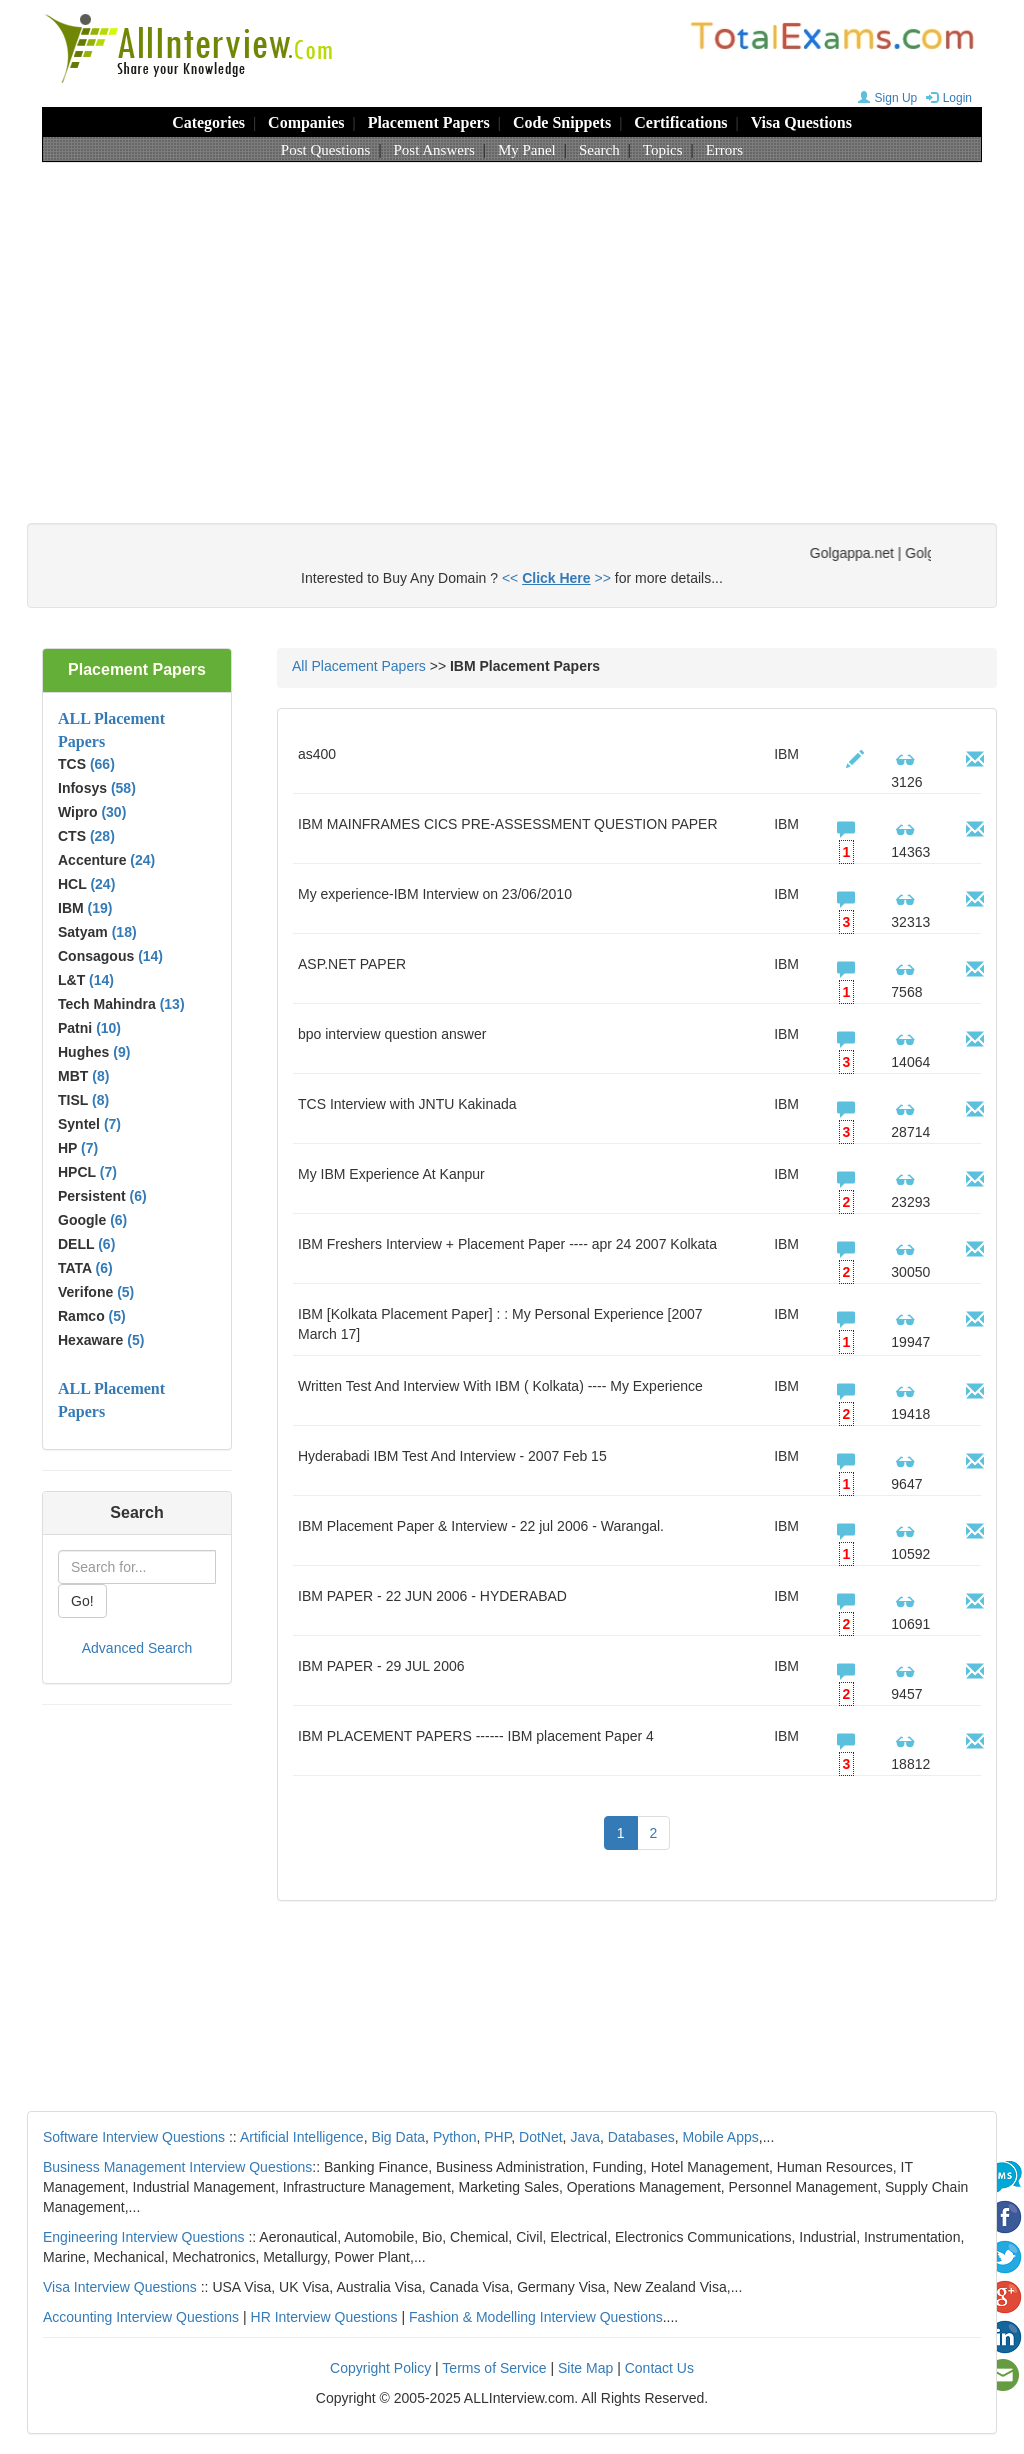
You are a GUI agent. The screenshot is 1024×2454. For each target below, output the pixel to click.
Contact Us (659, 2368)
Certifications (680, 122)
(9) (121, 1052)
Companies (306, 122)
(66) (102, 764)
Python (455, 2137)
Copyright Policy (380, 2368)
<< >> (556, 578)
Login (946, 98)
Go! (82, 1601)
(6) (138, 1196)
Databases (641, 2137)
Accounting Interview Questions (141, 2317)
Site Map (585, 2368)
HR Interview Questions (324, 2317)
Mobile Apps (720, 2137)
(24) (142, 860)
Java (585, 2137)
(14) (150, 956)
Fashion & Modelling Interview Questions (536, 2317)
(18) (124, 932)
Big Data (398, 2137)
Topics (663, 150)
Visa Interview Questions (120, 2287)
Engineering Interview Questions (144, 2237)
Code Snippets (562, 122)
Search (599, 150)
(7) (112, 1124)
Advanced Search (137, 1648)
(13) (172, 1004)
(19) (100, 908)
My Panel (527, 150)
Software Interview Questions (134, 2137)
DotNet (541, 2137)
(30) (113, 812)
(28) (102, 836)
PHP (497, 2137)
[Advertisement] (512, 323)
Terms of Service (494, 2368)
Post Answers (434, 150)
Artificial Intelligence (302, 2137)
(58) (123, 788)
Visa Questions (801, 122)
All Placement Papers (359, 666)
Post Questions (326, 150)
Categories (208, 122)
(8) (100, 1076)
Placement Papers (429, 122)
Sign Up (885, 98)
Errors (725, 150)
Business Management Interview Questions (177, 2167)
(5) (125, 1292)
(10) (108, 1028)
